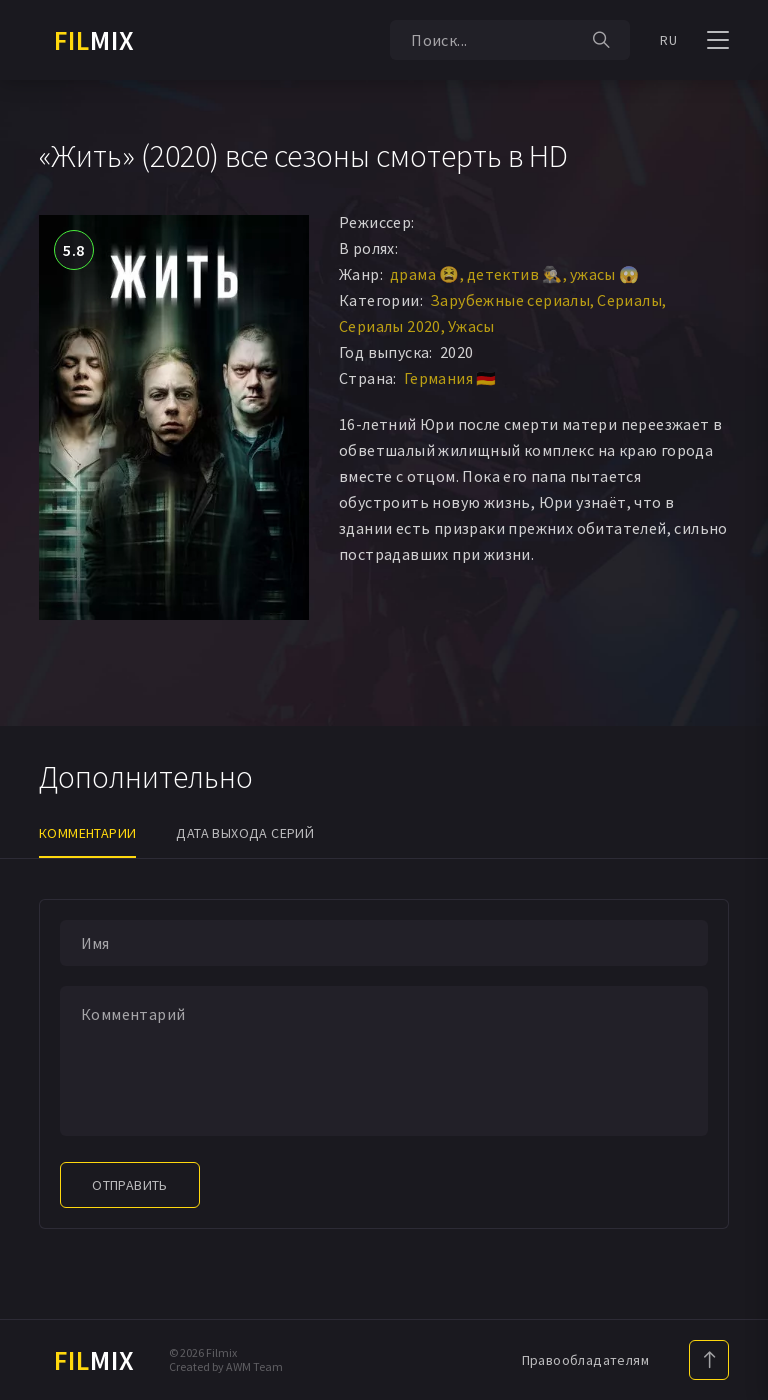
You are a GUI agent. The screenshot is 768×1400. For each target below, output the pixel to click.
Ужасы (471, 326)
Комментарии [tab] (87, 833)
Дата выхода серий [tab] (245, 833)
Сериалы (629, 300)
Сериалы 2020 (390, 326)
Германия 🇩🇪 (450, 378)
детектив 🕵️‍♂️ (515, 274)
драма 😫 (425, 274)
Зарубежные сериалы (510, 300)
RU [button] (668, 40)
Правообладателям (585, 1360)
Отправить (130, 1185)
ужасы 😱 (605, 274)
